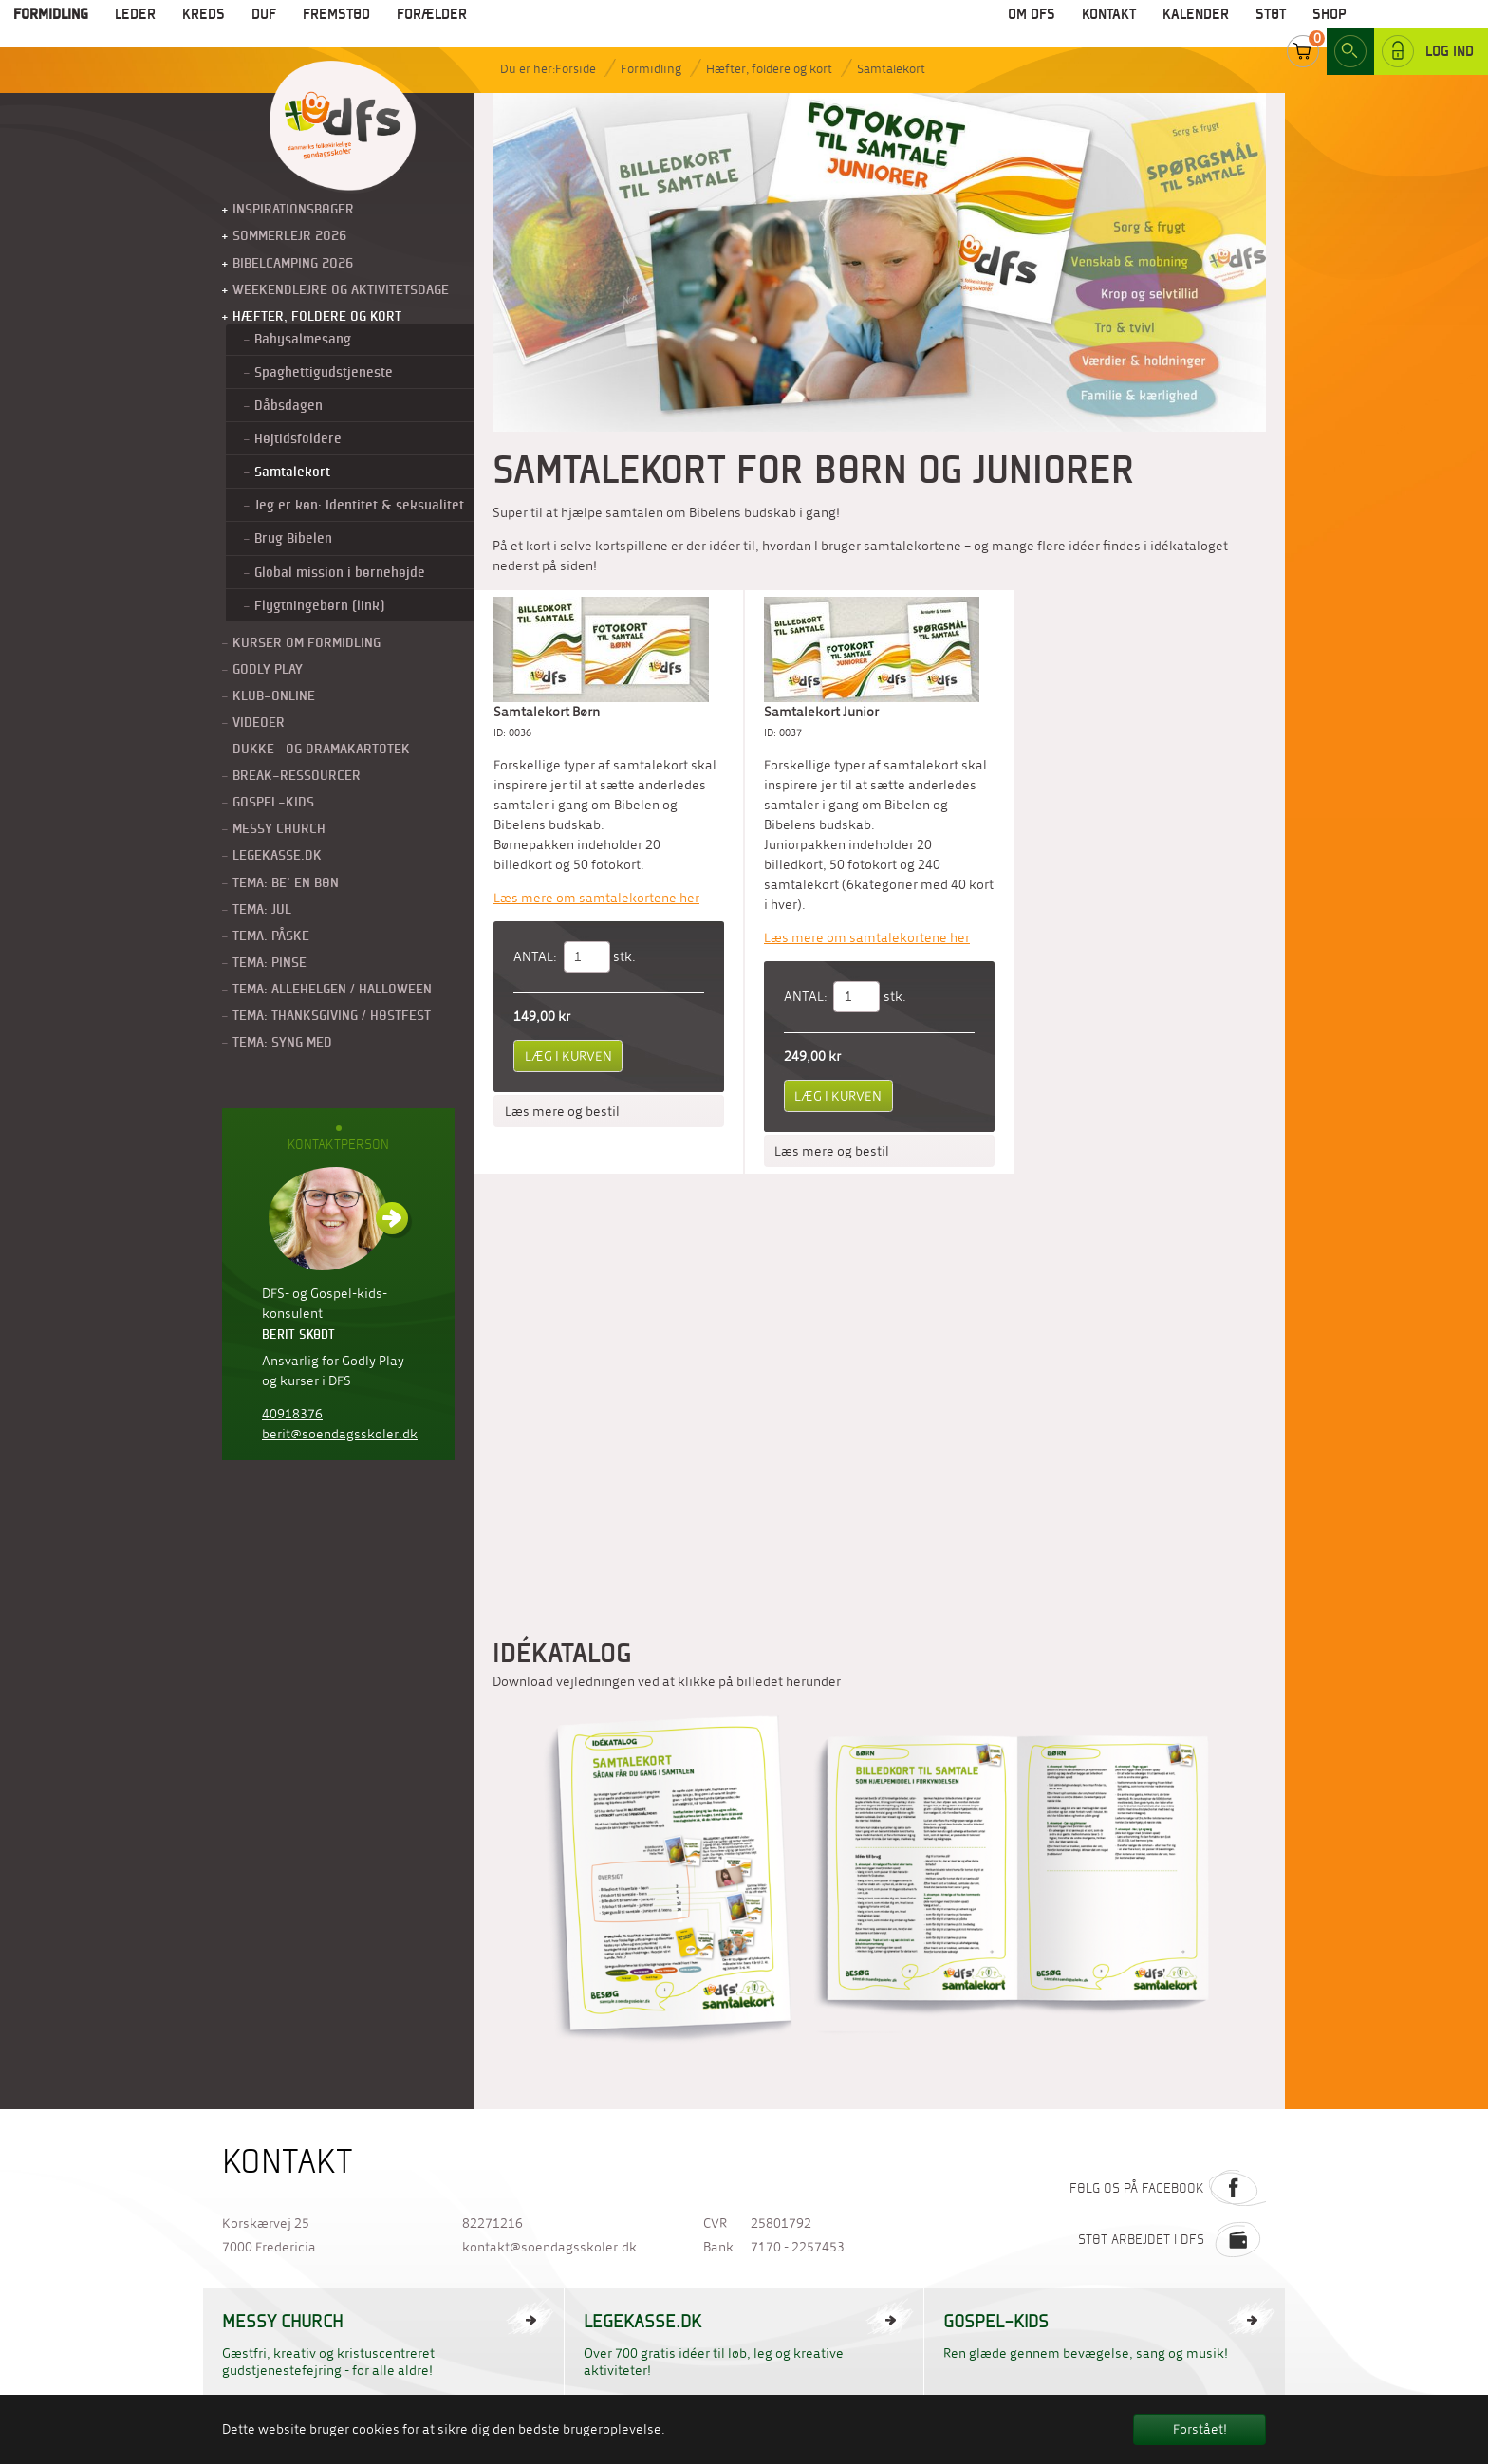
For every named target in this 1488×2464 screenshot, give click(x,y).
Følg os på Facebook (1168, 2188)
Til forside (343, 127)
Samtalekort (891, 69)
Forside (575, 69)
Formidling (651, 69)
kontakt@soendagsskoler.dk (549, 2247)
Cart (1303, 27)
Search (1350, 27)
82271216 (492, 2223)
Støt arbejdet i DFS (1172, 2239)
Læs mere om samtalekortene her (596, 898)
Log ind (1428, 27)
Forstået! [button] (1200, 2429)
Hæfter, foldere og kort (769, 69)
